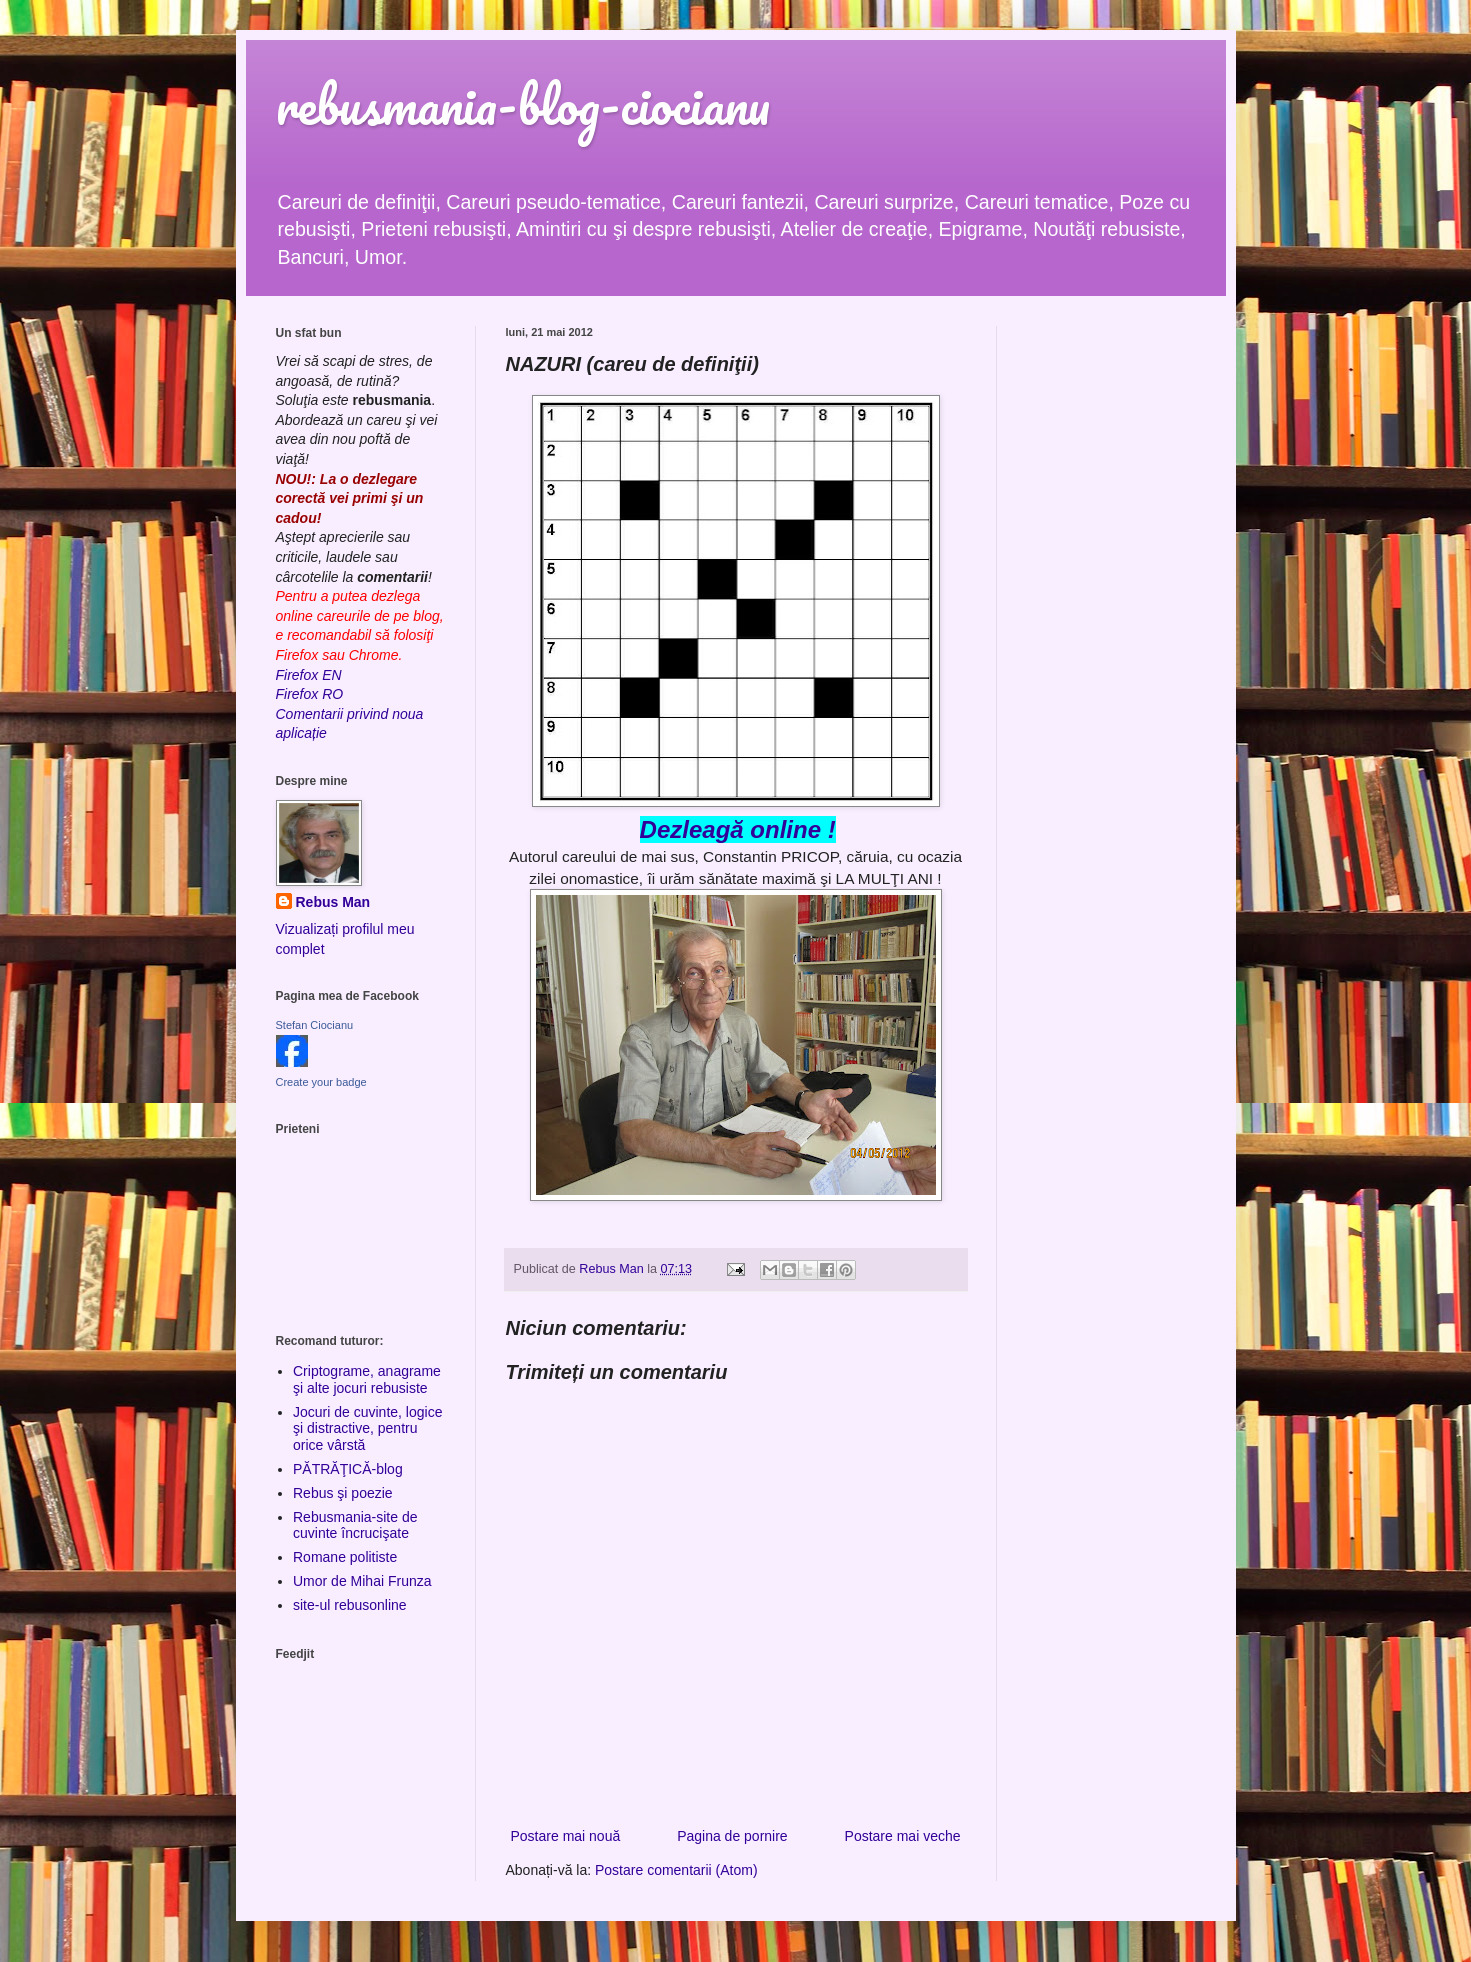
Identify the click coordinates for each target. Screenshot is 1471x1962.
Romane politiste (345, 1557)
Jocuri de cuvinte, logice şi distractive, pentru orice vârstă (367, 1429)
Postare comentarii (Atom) (676, 1870)
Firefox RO (310, 694)
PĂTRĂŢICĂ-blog (348, 1469)
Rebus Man (333, 902)
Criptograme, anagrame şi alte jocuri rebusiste (367, 1379)
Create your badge (321, 1082)
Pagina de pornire (732, 1836)
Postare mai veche (903, 1836)
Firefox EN (309, 675)
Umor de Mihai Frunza (362, 1581)
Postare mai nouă (566, 1836)
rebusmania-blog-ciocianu (523, 104)
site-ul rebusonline (350, 1605)
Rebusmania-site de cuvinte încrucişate (355, 1525)
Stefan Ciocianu (315, 1025)
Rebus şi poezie (343, 1493)
